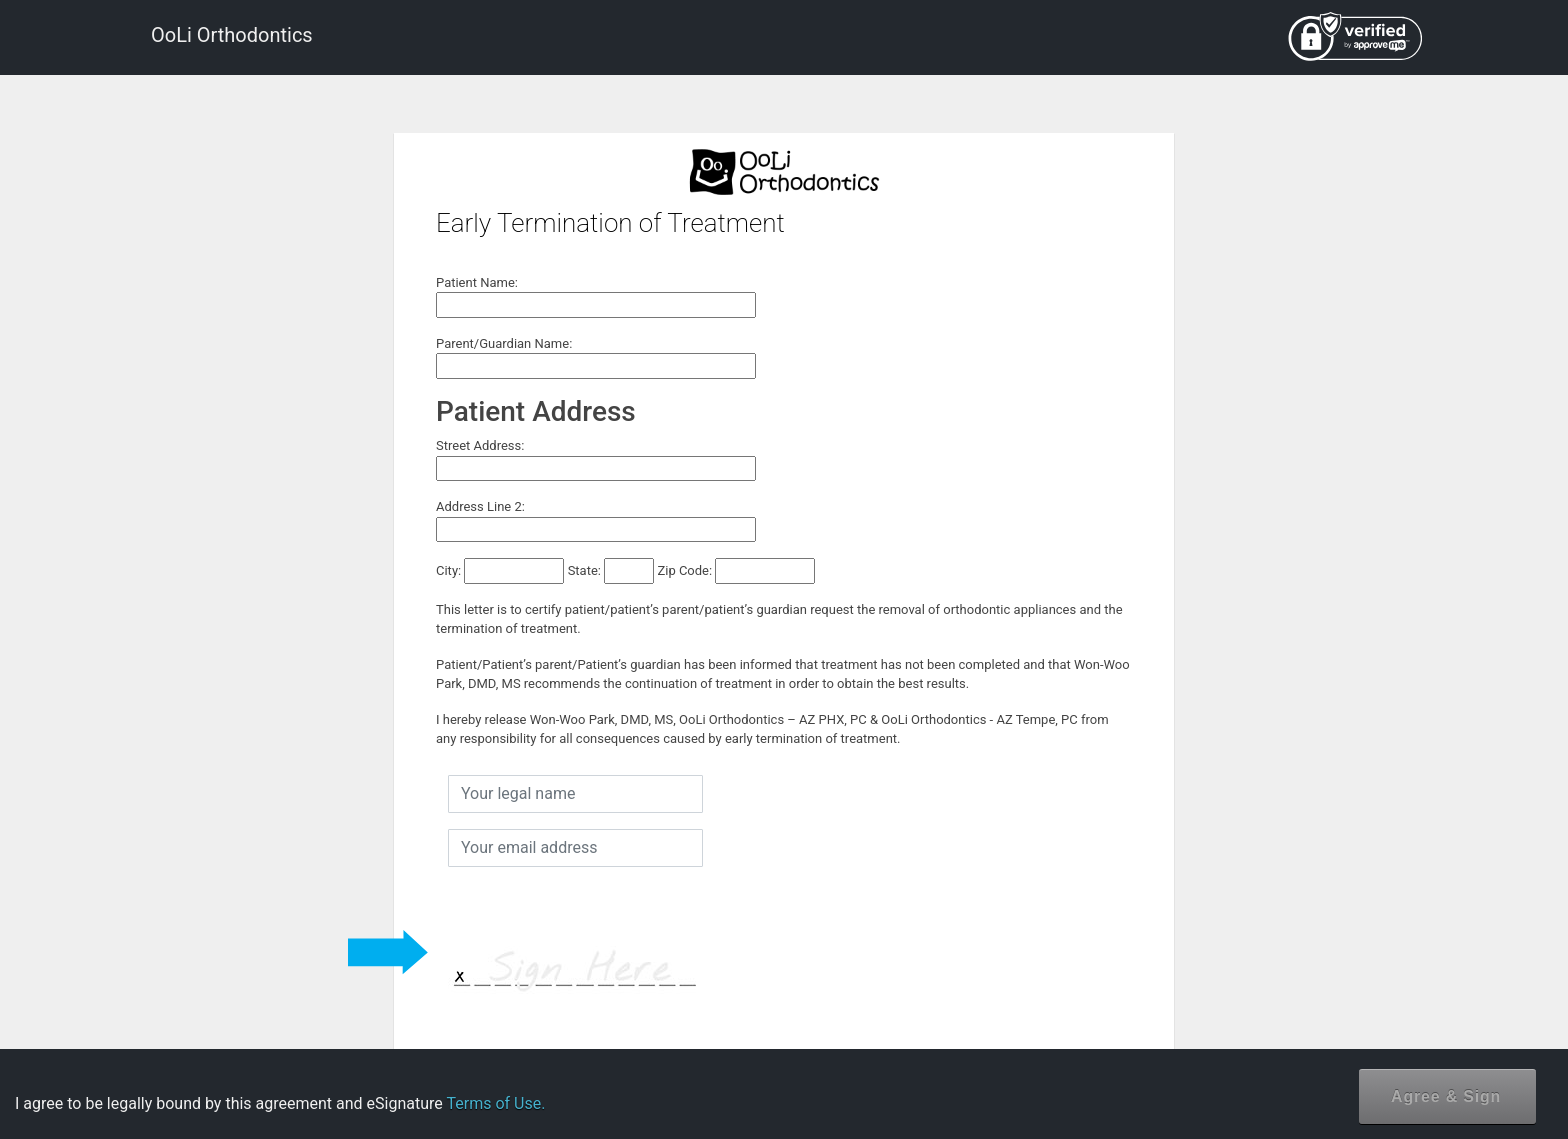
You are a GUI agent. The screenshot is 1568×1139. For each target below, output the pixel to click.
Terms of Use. (495, 1103)
